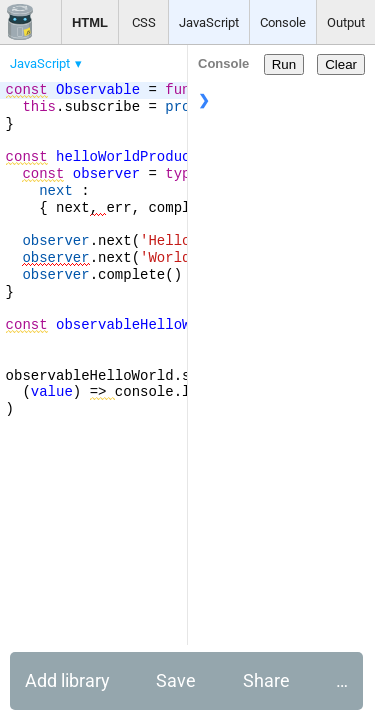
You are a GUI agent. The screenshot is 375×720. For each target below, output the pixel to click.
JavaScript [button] (209, 22)
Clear (341, 64)
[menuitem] (47, 63)
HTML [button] (90, 22)
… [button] (342, 680)
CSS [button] (144, 22)
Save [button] (176, 680)
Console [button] (283, 22)
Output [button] (346, 22)
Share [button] (266, 680)
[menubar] (160, 59)
